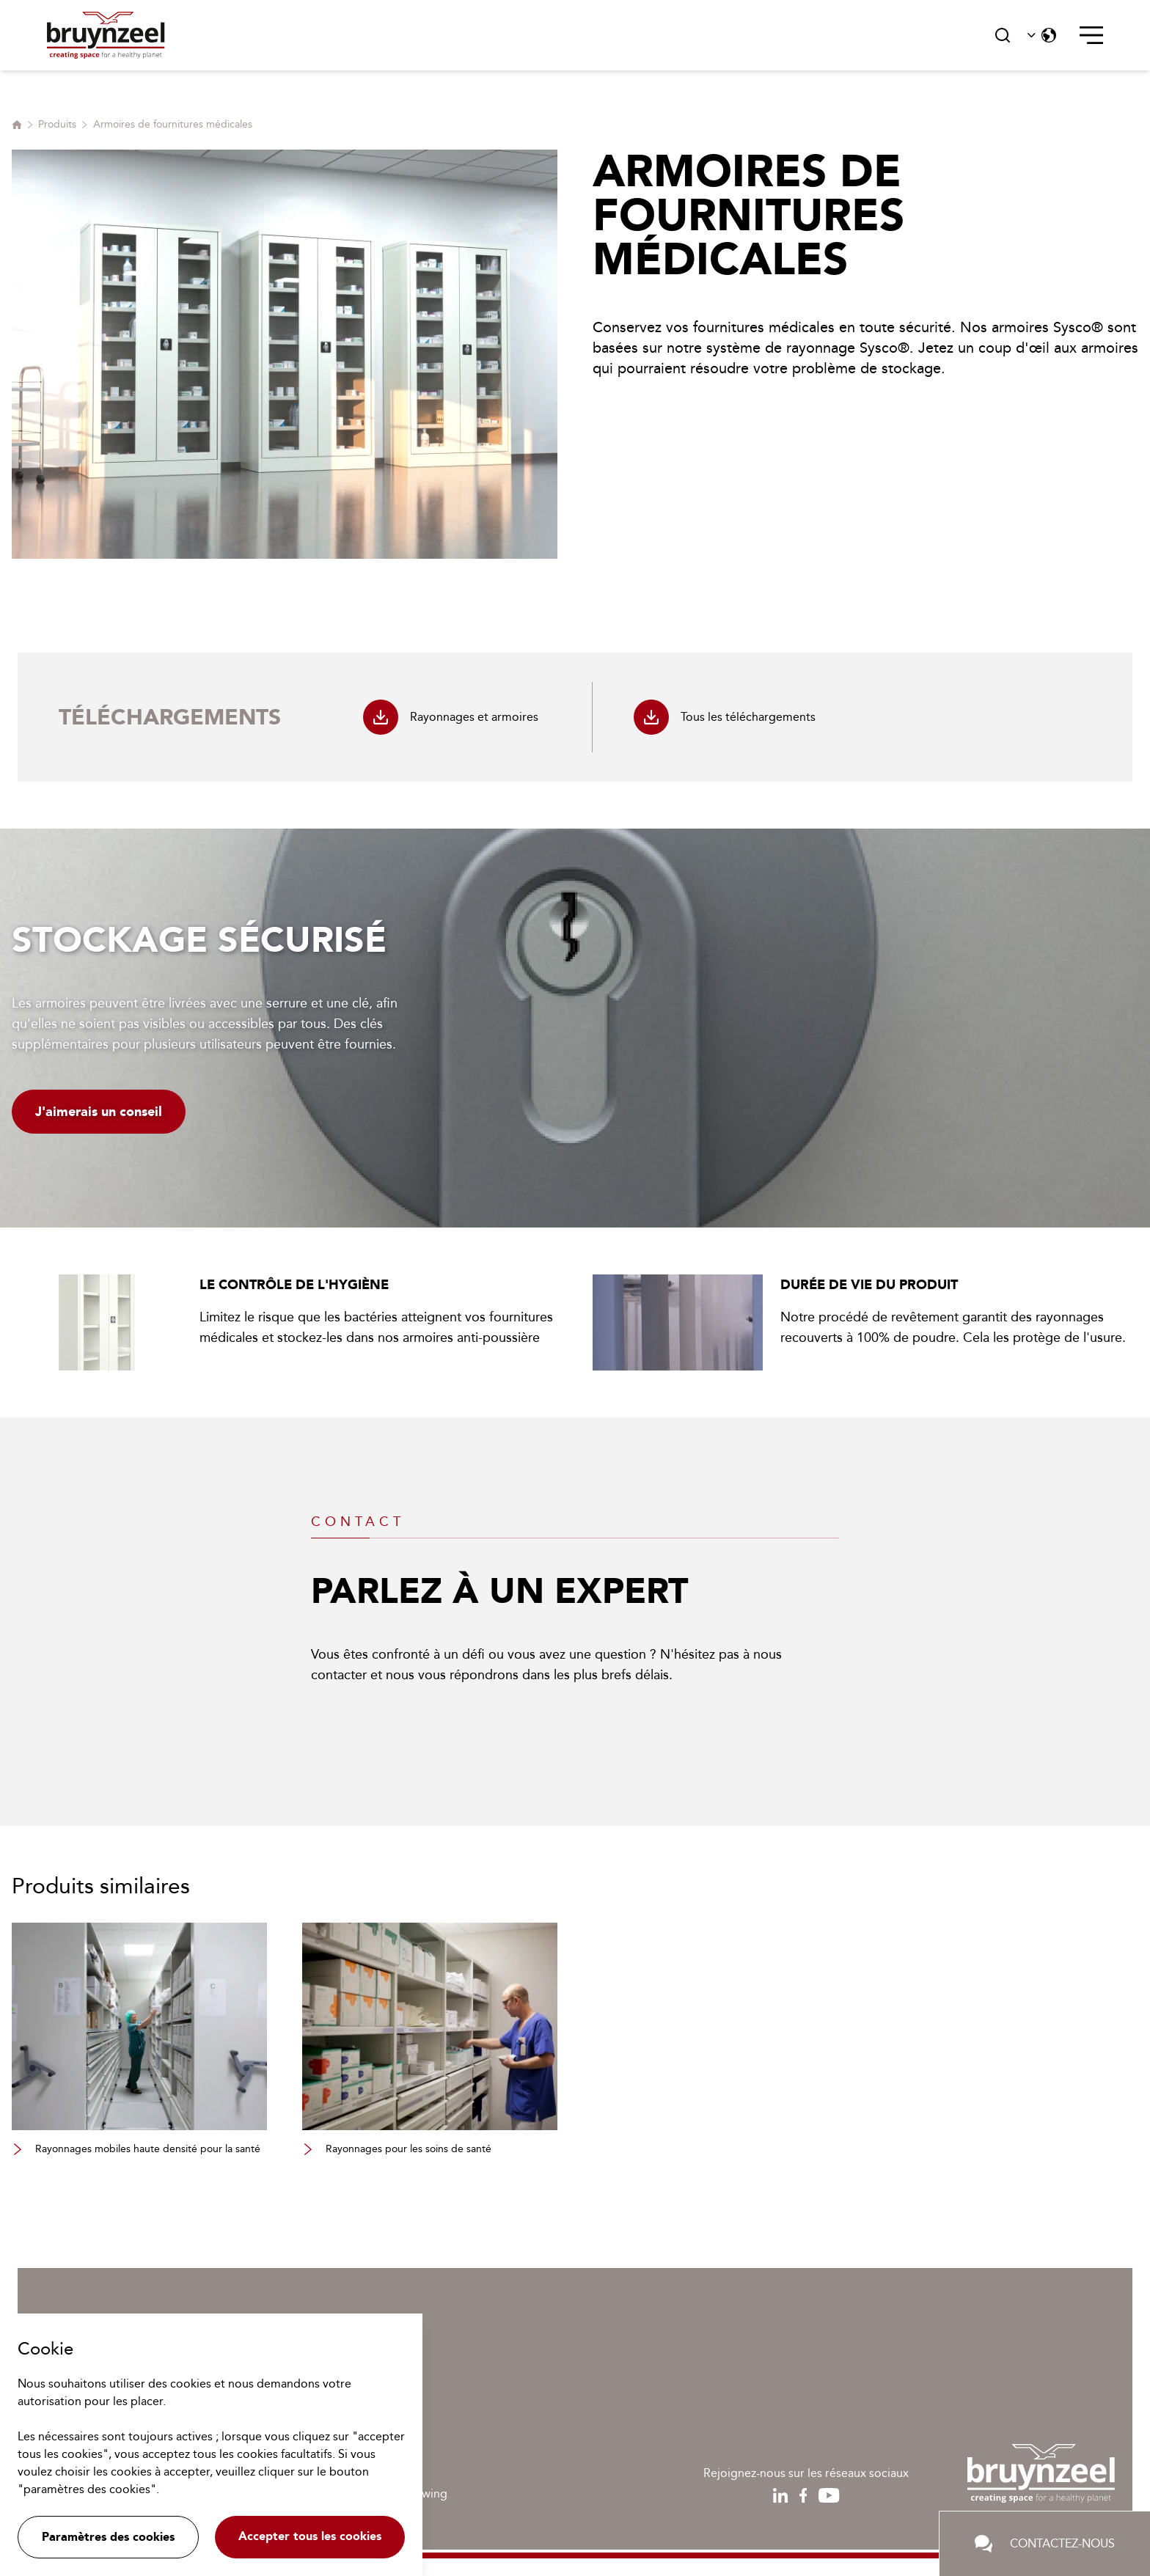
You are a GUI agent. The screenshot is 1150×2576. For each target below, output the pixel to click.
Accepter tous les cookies (309, 2536)
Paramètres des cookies (108, 2537)
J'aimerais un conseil (98, 1112)
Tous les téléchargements (725, 717)
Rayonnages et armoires (450, 717)
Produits (57, 124)
